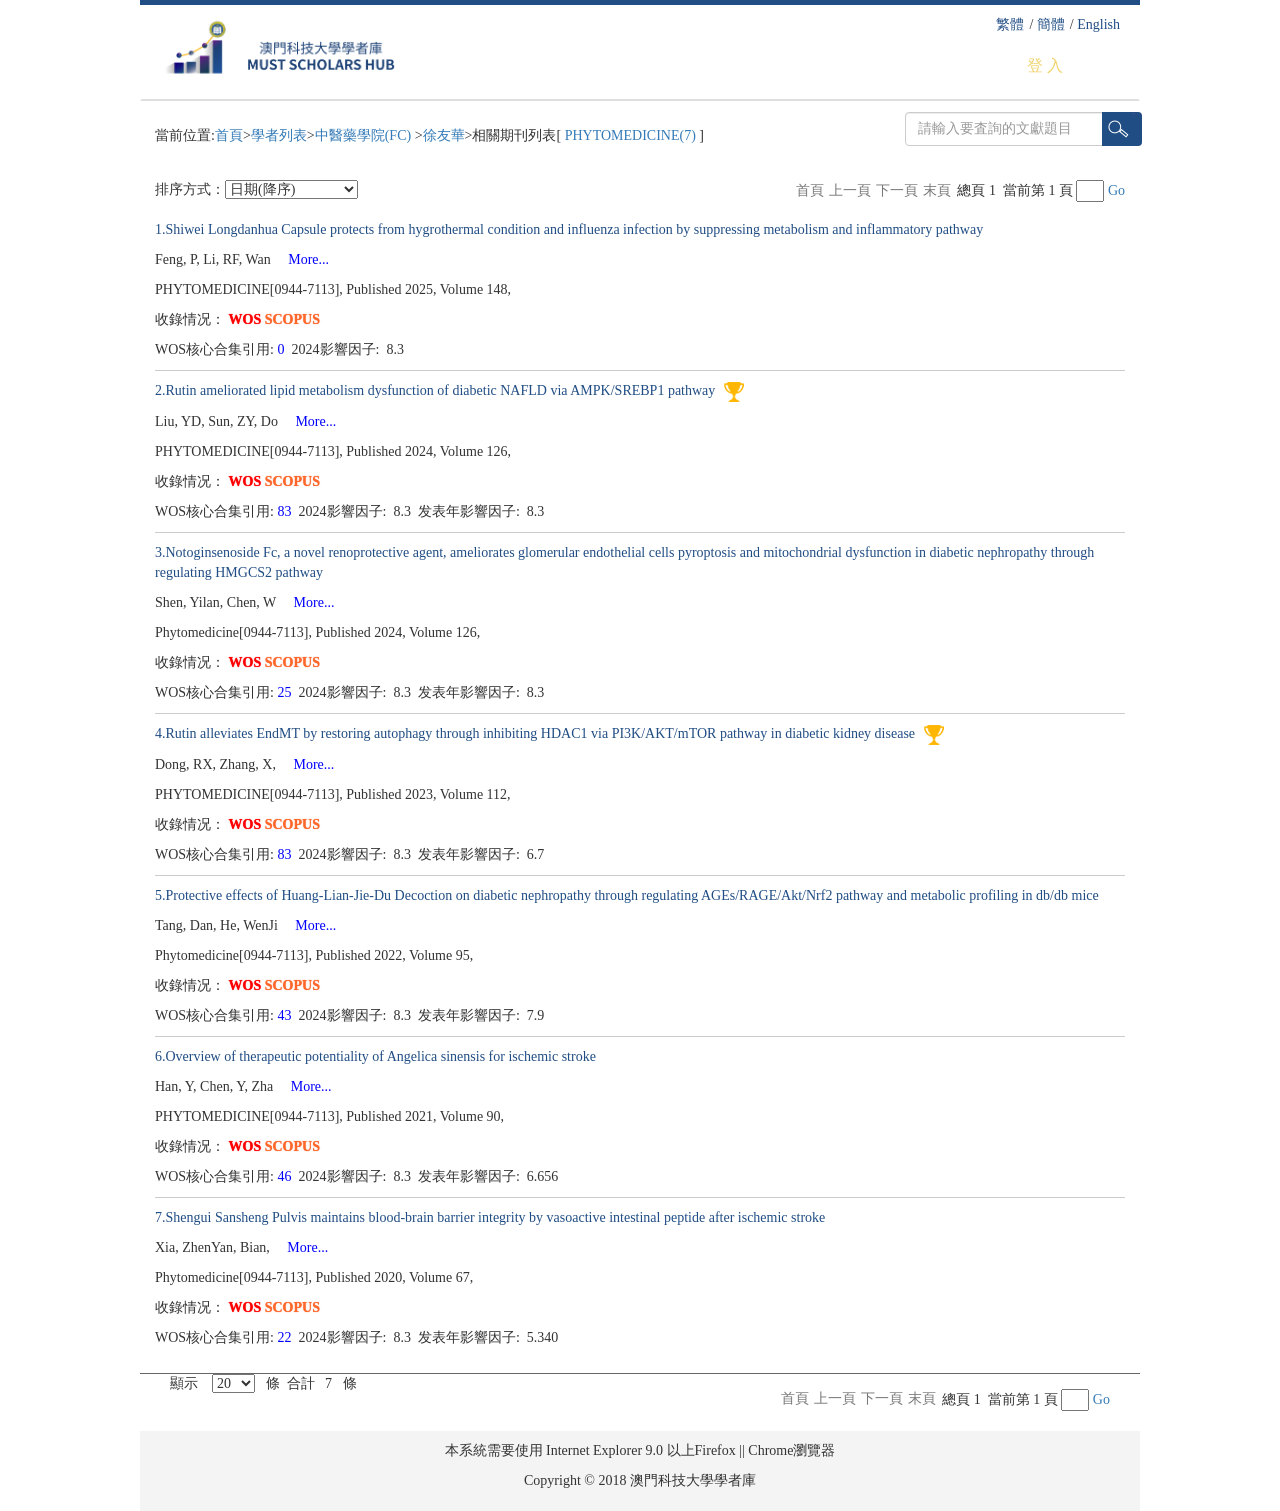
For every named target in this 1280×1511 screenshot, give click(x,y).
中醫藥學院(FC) (365, 135)
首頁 (229, 135)
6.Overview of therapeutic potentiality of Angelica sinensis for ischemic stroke (375, 1056)
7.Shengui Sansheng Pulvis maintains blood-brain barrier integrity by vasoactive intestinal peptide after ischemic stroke (490, 1217)
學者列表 (279, 135)
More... (301, 259)
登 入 (1045, 65)
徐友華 (444, 135)
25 (287, 692)
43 (287, 1015)
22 (287, 1337)
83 (287, 511)
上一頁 (850, 190)
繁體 (1010, 24)
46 (287, 1176)
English (1098, 24)
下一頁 (897, 190)
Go (1116, 190)
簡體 (1051, 24)
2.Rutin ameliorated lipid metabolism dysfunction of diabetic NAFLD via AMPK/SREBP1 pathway (437, 390)
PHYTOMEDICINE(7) (630, 135)
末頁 (937, 190)
